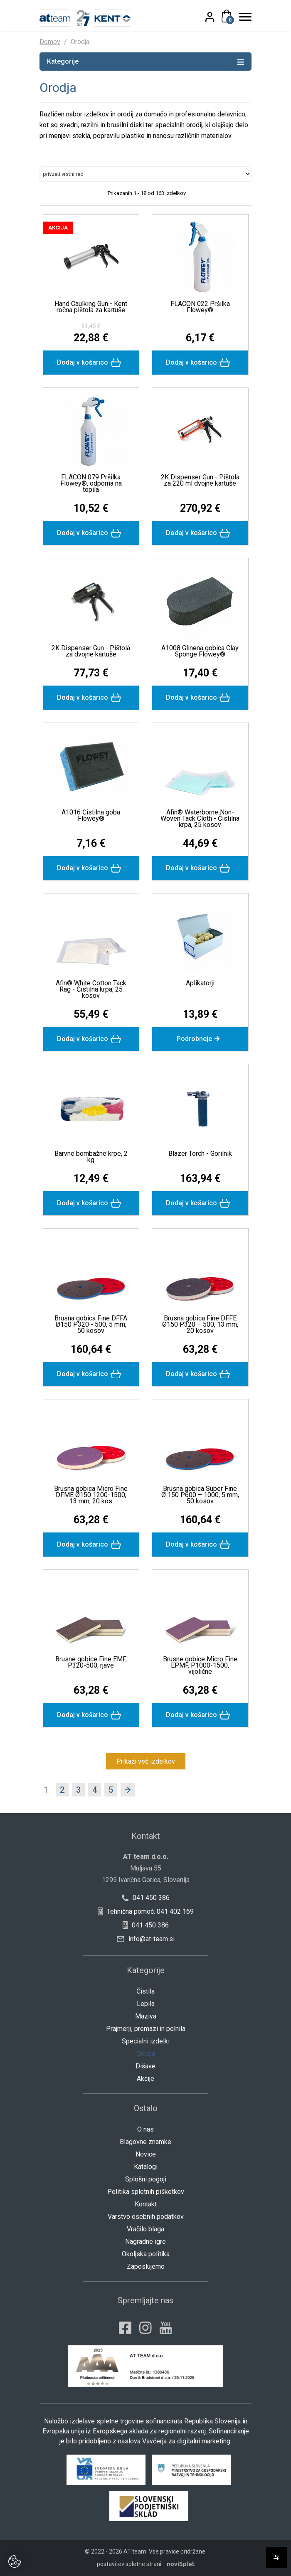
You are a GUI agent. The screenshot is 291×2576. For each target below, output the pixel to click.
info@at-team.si (146, 1939)
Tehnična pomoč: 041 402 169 (145, 1911)
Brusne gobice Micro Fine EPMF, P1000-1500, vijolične (200, 1665)
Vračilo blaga (145, 2229)
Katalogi (146, 2167)
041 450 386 (146, 1898)
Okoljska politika (146, 2254)
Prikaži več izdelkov (145, 1761)
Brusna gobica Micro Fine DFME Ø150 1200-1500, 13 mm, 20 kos (91, 1495)
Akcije (145, 2079)
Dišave (145, 2066)
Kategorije (145, 61)
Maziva (145, 2016)
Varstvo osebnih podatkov (146, 2217)
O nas (145, 2129)
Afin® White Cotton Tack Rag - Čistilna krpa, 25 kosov (91, 989)
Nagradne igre (145, 2241)
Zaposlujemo (146, 2266)
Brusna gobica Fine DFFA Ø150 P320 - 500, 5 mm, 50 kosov (90, 1324)
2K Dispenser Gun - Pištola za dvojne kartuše (91, 651)
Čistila (145, 1991)
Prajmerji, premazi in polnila (145, 2029)
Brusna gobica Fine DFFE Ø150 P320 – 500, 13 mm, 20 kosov (200, 1324)
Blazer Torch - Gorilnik (200, 1153)
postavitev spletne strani (129, 2564)
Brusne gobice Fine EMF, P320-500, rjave (91, 1662)
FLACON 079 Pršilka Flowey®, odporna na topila (91, 483)
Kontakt (146, 2204)
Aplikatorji (200, 983)
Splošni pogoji (145, 2179)
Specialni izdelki (146, 2041)
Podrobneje (200, 1039)
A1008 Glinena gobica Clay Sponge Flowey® (200, 651)
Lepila (146, 2004)
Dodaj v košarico (91, 362)
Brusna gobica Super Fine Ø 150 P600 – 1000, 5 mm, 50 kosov (200, 1495)
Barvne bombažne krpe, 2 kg (91, 1157)
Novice (146, 2154)
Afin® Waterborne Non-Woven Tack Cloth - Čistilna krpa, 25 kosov (199, 818)
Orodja (145, 2054)
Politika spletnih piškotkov (145, 2192)
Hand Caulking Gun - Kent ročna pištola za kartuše (90, 307)
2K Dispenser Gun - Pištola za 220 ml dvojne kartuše (200, 480)
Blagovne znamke (145, 2142)
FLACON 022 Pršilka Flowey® (200, 307)
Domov (49, 42)
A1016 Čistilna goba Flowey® (91, 815)
